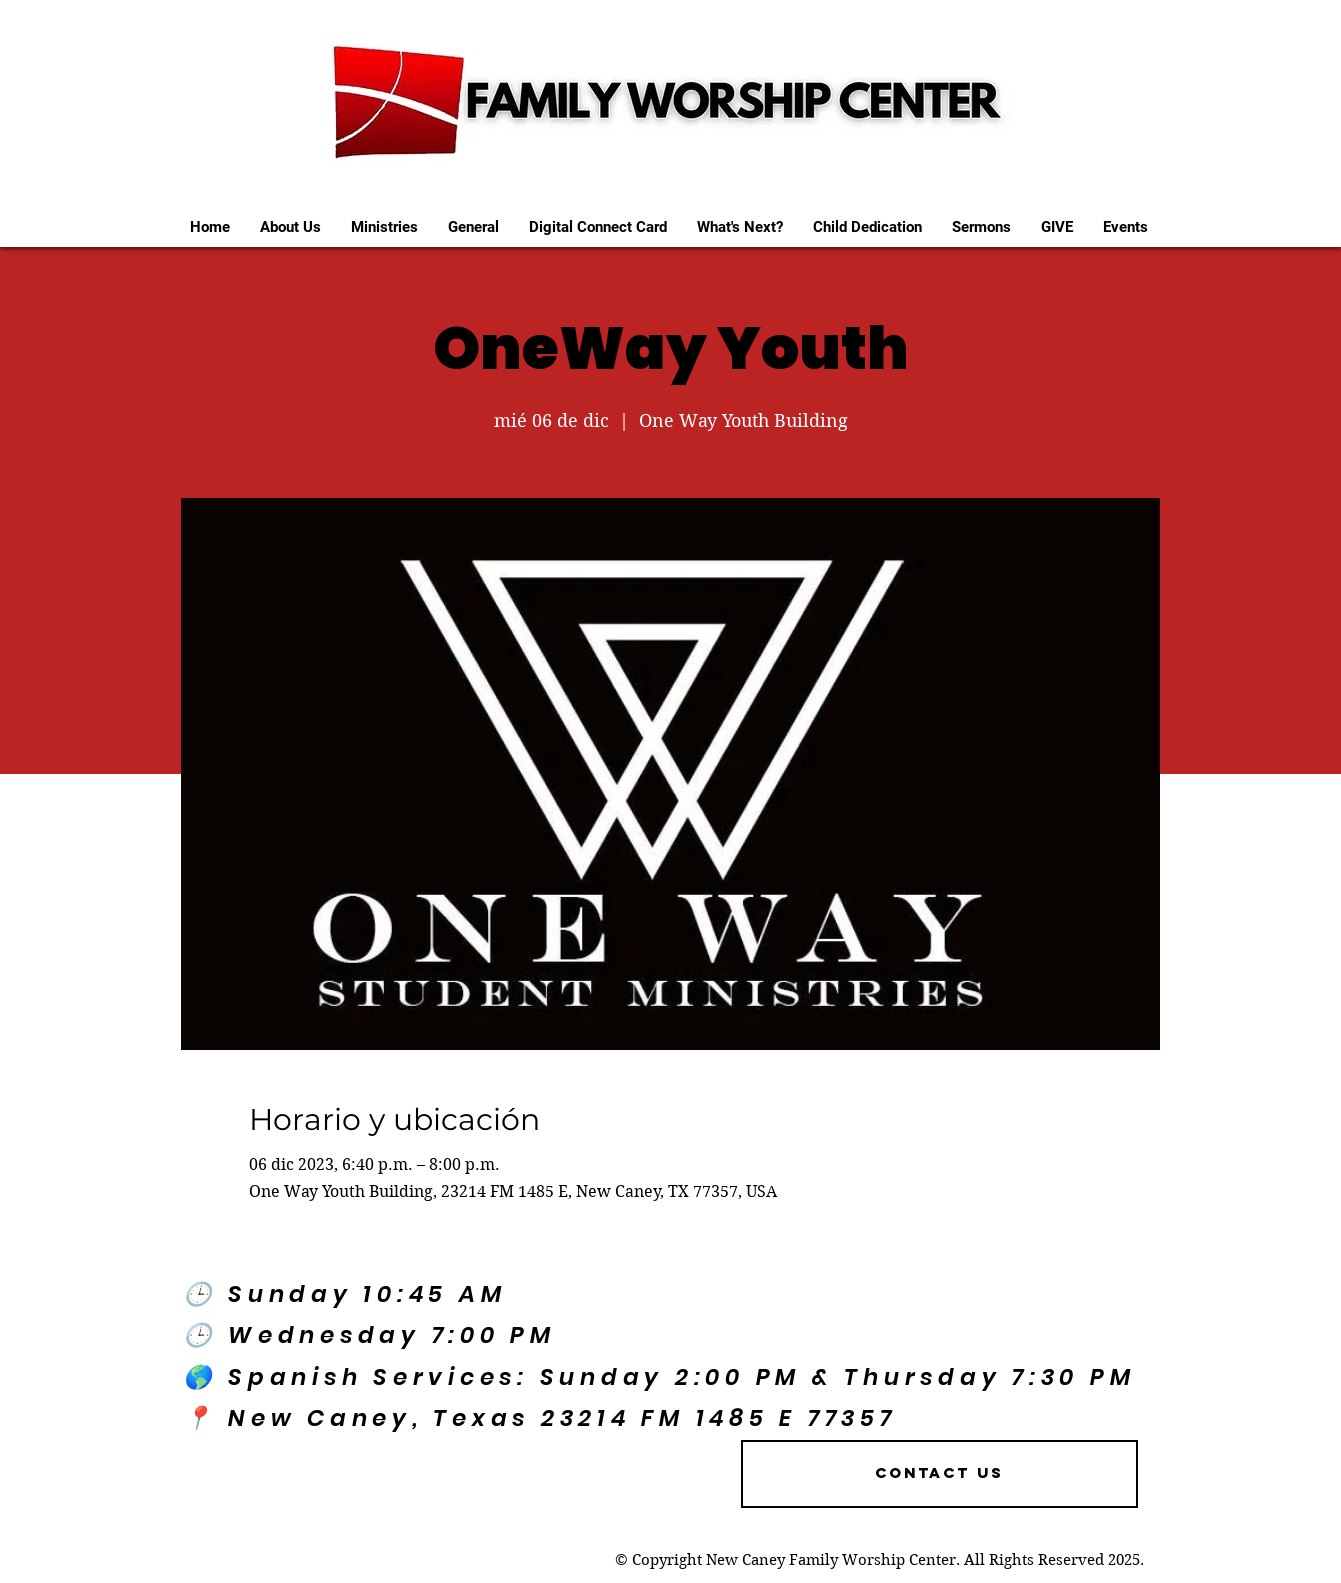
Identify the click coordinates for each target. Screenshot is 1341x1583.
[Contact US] (939, 1474)
